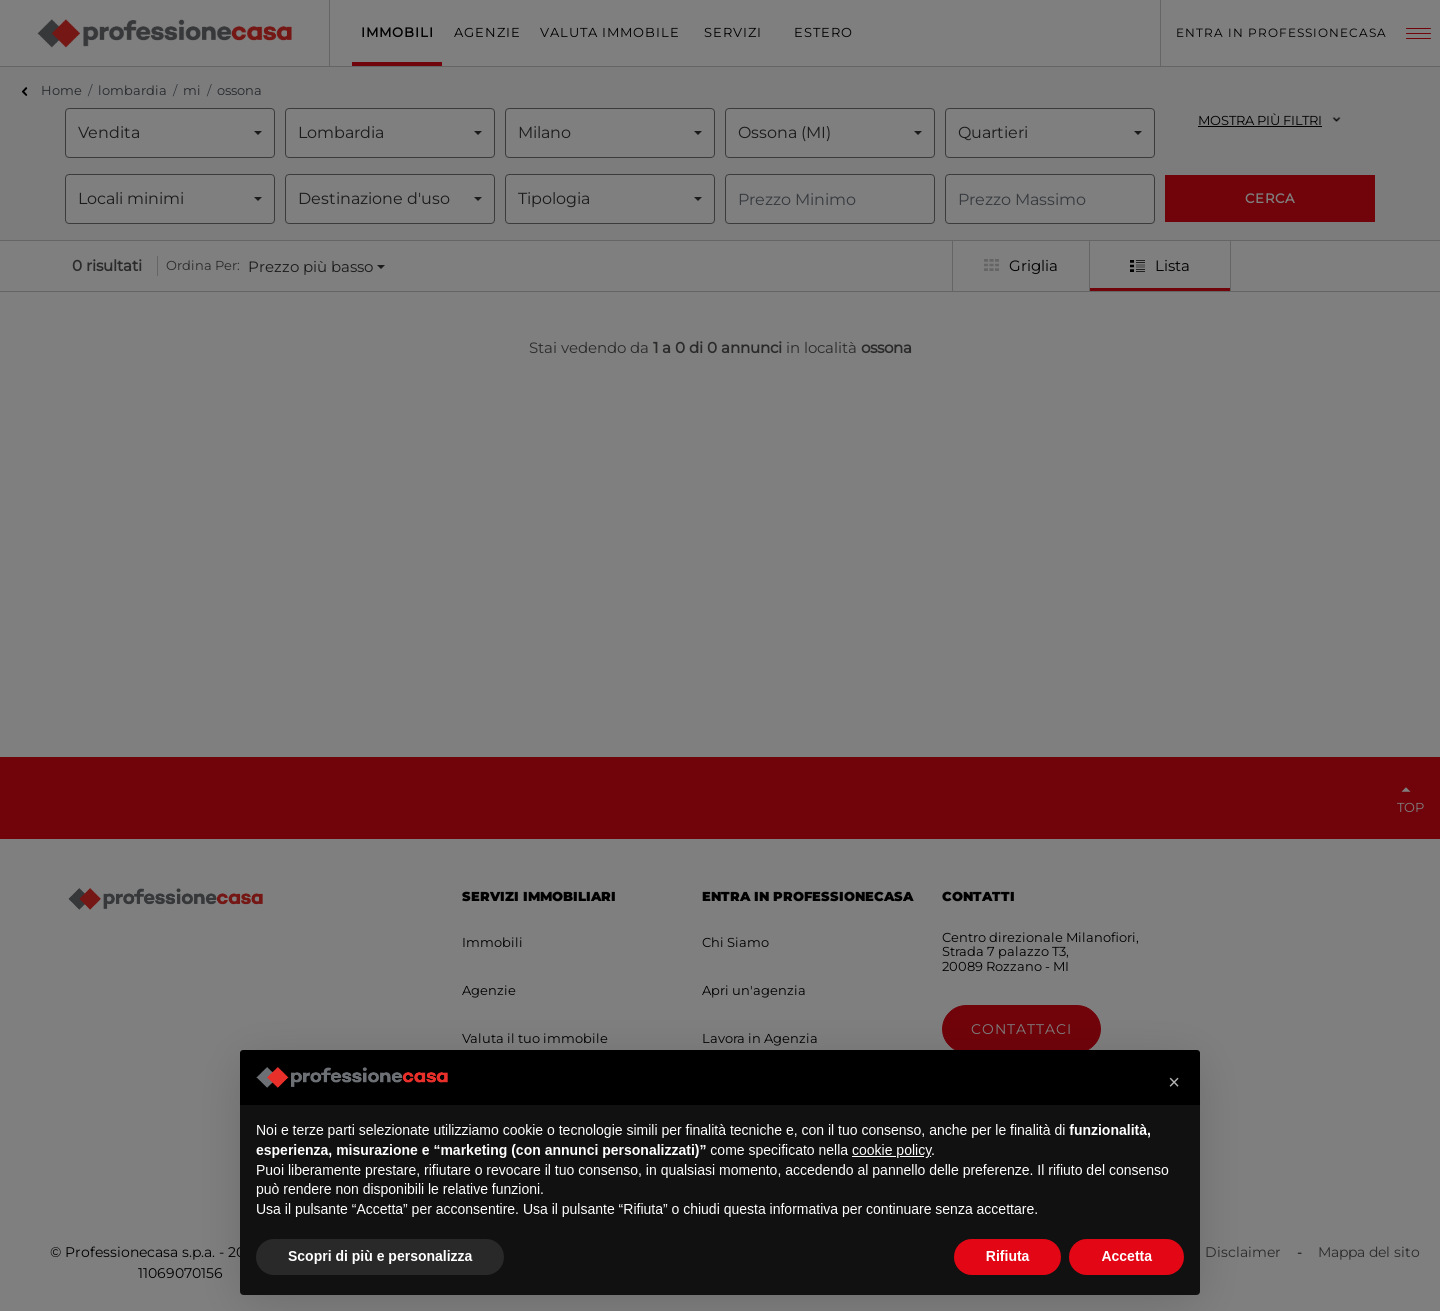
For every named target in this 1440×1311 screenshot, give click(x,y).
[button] (1174, 1082)
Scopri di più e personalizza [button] (380, 1256)
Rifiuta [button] (1008, 1256)
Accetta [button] (1126, 1256)
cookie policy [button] (891, 1150)
